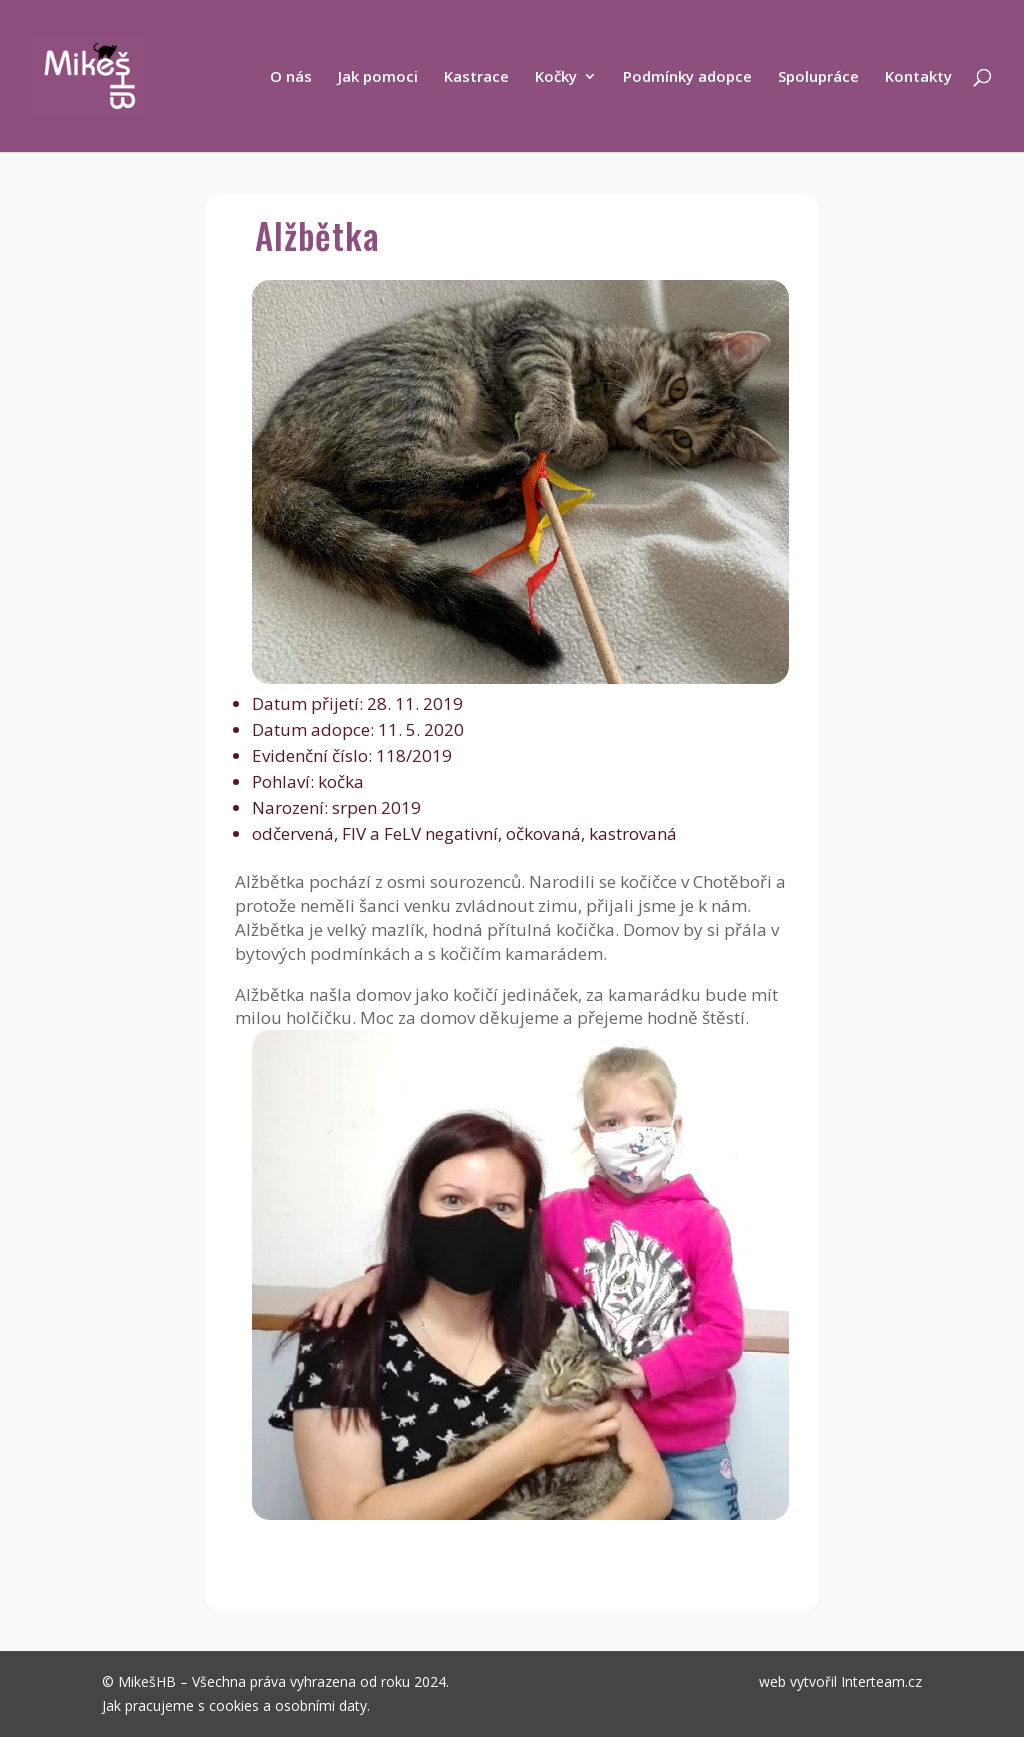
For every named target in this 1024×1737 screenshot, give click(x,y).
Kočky (556, 77)
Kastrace (476, 77)
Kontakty (918, 77)
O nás (291, 77)
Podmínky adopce (687, 77)
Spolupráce (818, 77)
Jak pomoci (378, 77)
